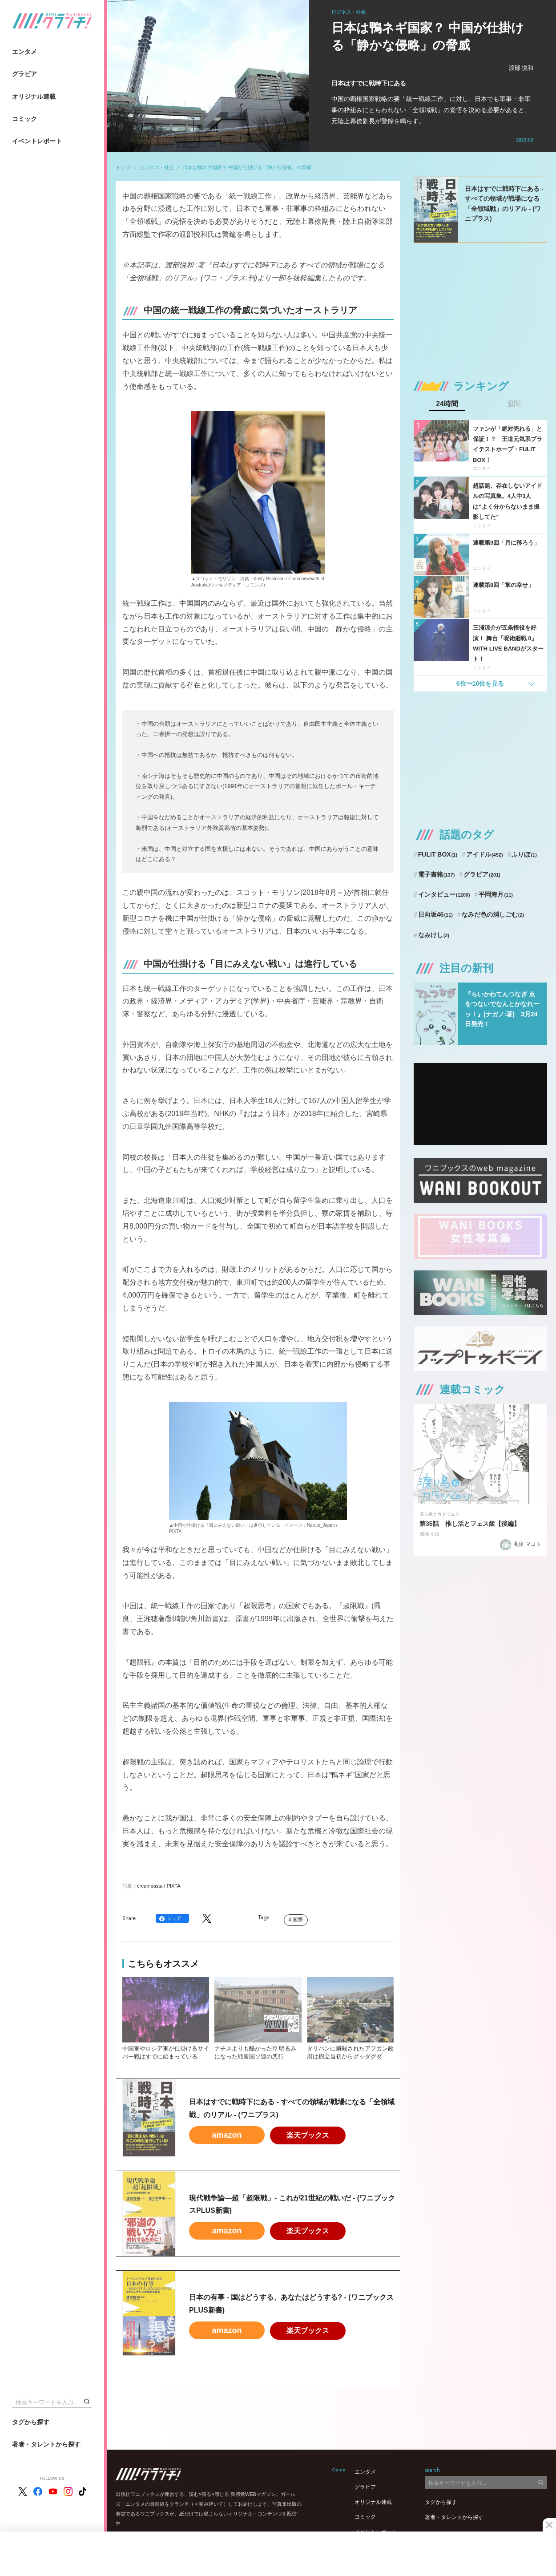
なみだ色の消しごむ (493, 914)
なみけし (433, 934)
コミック (24, 118)
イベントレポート (37, 141)
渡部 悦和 (521, 68)
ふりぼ (524, 854)
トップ (123, 167)
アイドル (484, 854)
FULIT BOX (437, 854)
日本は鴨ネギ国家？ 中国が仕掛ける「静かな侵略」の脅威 (247, 167)
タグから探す (30, 2422)
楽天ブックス (307, 2135)
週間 (514, 404)
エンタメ (24, 51)
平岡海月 (496, 894)
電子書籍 (436, 874)
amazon (227, 2135)
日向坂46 (435, 914)
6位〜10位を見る (480, 683)
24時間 (447, 404)
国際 (297, 1920)
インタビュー (444, 894)
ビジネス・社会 (157, 167)
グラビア (24, 73)
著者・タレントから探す (46, 2444)
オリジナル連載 (34, 96)
